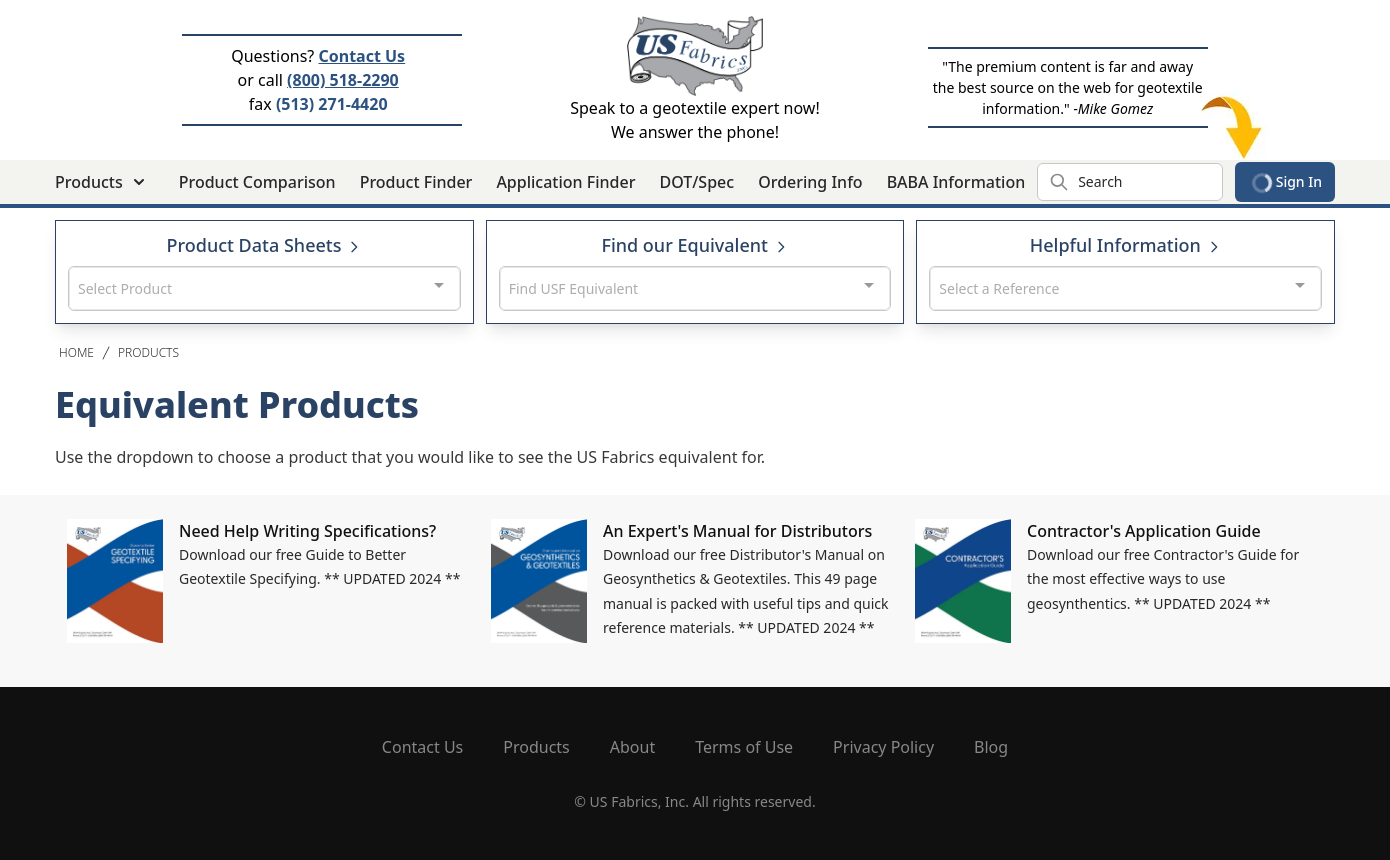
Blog (991, 747)
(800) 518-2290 (343, 80)
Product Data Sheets (265, 245)
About (632, 747)
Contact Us (361, 56)
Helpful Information (1126, 245)
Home (76, 352)
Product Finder (416, 182)
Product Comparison (257, 182)
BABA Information (956, 182)
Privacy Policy (883, 747)
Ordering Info (810, 182)
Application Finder (565, 182)
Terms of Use (744, 747)
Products (148, 352)
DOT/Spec (696, 182)
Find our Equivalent (694, 245)
